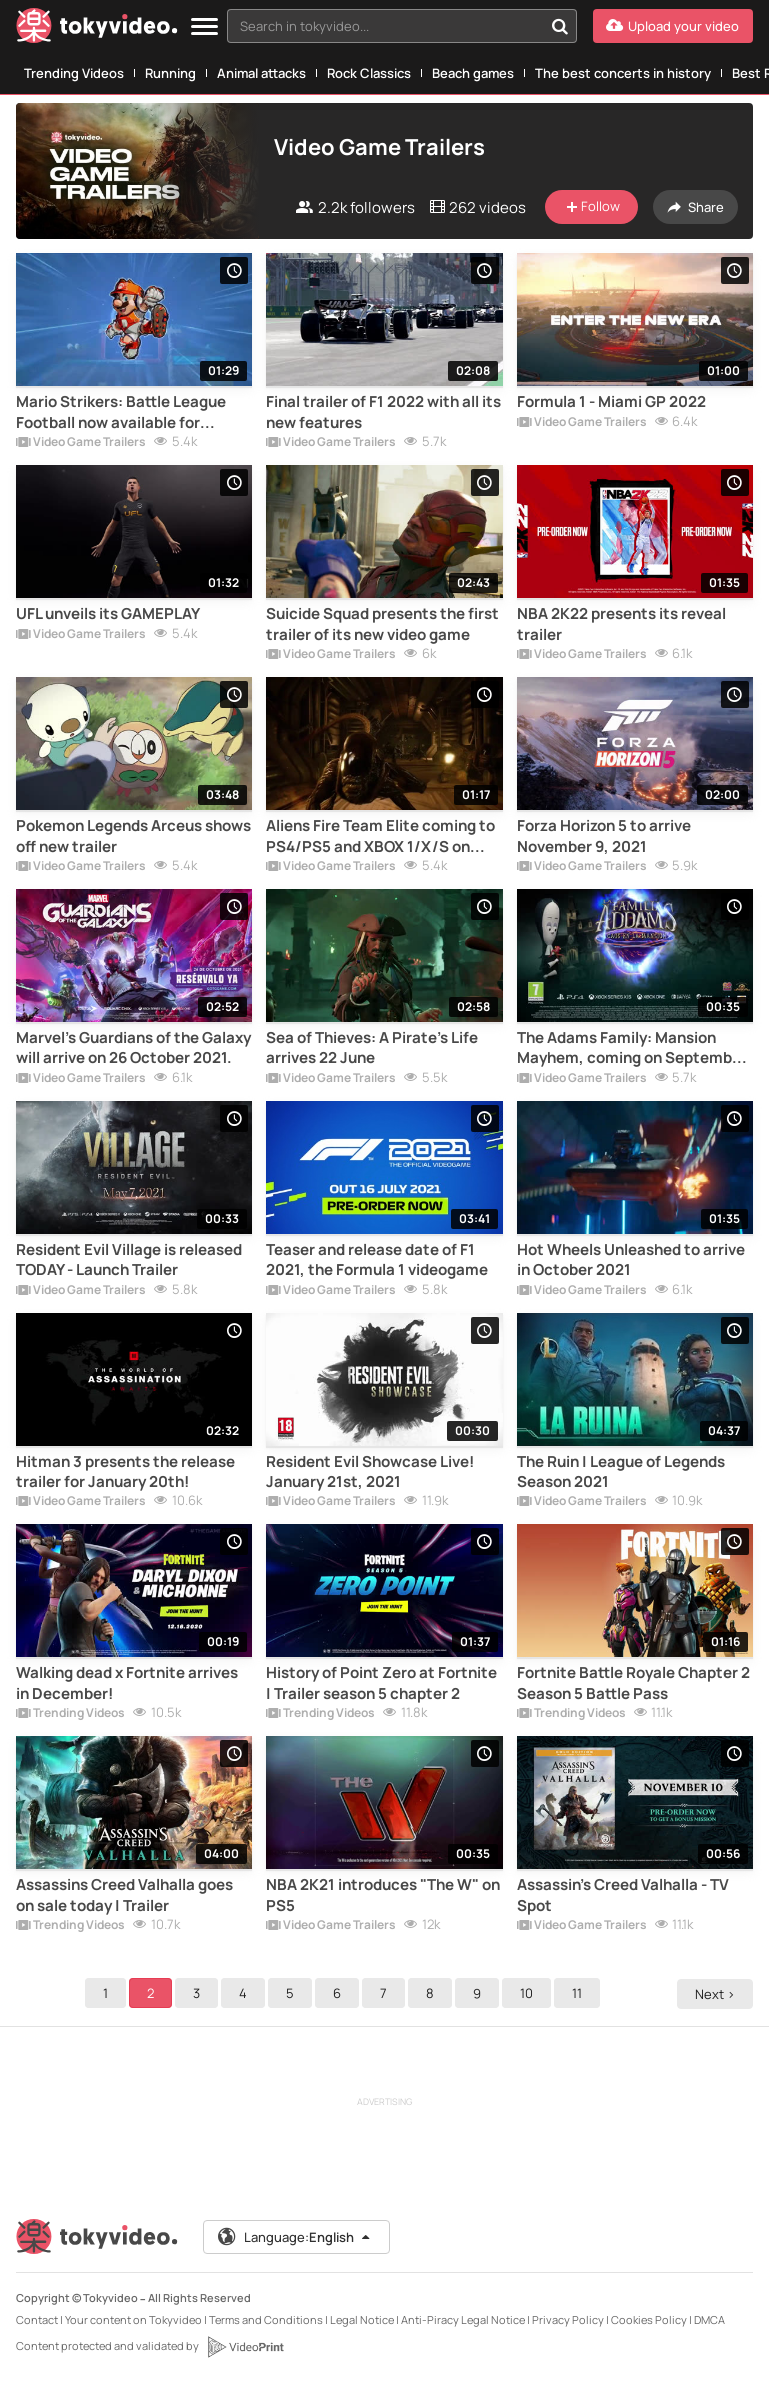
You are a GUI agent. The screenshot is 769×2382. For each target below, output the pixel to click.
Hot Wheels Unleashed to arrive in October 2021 (631, 1260)
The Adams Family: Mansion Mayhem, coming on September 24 (632, 1048)
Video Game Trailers (81, 443)
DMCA (709, 2319)
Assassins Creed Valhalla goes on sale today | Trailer (124, 1895)
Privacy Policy (568, 2319)
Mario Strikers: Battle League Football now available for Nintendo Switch (121, 412)
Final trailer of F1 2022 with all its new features (383, 412)
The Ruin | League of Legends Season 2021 (621, 1472)
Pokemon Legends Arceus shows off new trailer (133, 836)
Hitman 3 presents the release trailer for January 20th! (125, 1472)
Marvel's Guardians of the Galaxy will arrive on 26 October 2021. (133, 1048)
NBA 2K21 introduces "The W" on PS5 (383, 1895)
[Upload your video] (673, 26)
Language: (295, 2237)
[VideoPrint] (245, 2347)
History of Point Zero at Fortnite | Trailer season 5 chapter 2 (381, 1683)
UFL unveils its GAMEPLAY (108, 614)
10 (529, 1993)
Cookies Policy (649, 2319)
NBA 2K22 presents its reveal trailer (621, 624)
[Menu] (204, 27)
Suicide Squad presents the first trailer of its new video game (382, 624)
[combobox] (402, 26)
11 (580, 1993)
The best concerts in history (623, 73)
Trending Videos (74, 73)
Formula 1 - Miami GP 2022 (611, 402)
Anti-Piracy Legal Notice (463, 2319)
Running (170, 73)
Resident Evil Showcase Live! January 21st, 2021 (370, 1472)
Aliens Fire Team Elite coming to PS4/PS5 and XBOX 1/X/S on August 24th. (380, 836)
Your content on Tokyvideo (133, 2319)
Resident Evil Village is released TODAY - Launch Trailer (129, 1260)
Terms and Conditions (266, 2319)
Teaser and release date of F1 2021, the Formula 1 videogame (377, 1260)
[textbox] (385, 26)
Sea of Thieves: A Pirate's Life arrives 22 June (372, 1048)
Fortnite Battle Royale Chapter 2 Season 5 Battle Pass (633, 1683)
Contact (37, 2319)
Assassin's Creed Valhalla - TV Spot (623, 1895)
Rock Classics (369, 73)
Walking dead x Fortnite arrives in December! (127, 1683)
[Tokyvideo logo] (97, 29)
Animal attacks (261, 73)
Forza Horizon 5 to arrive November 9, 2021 (604, 836)
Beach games (473, 73)
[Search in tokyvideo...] (560, 26)
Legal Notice (362, 2319)
